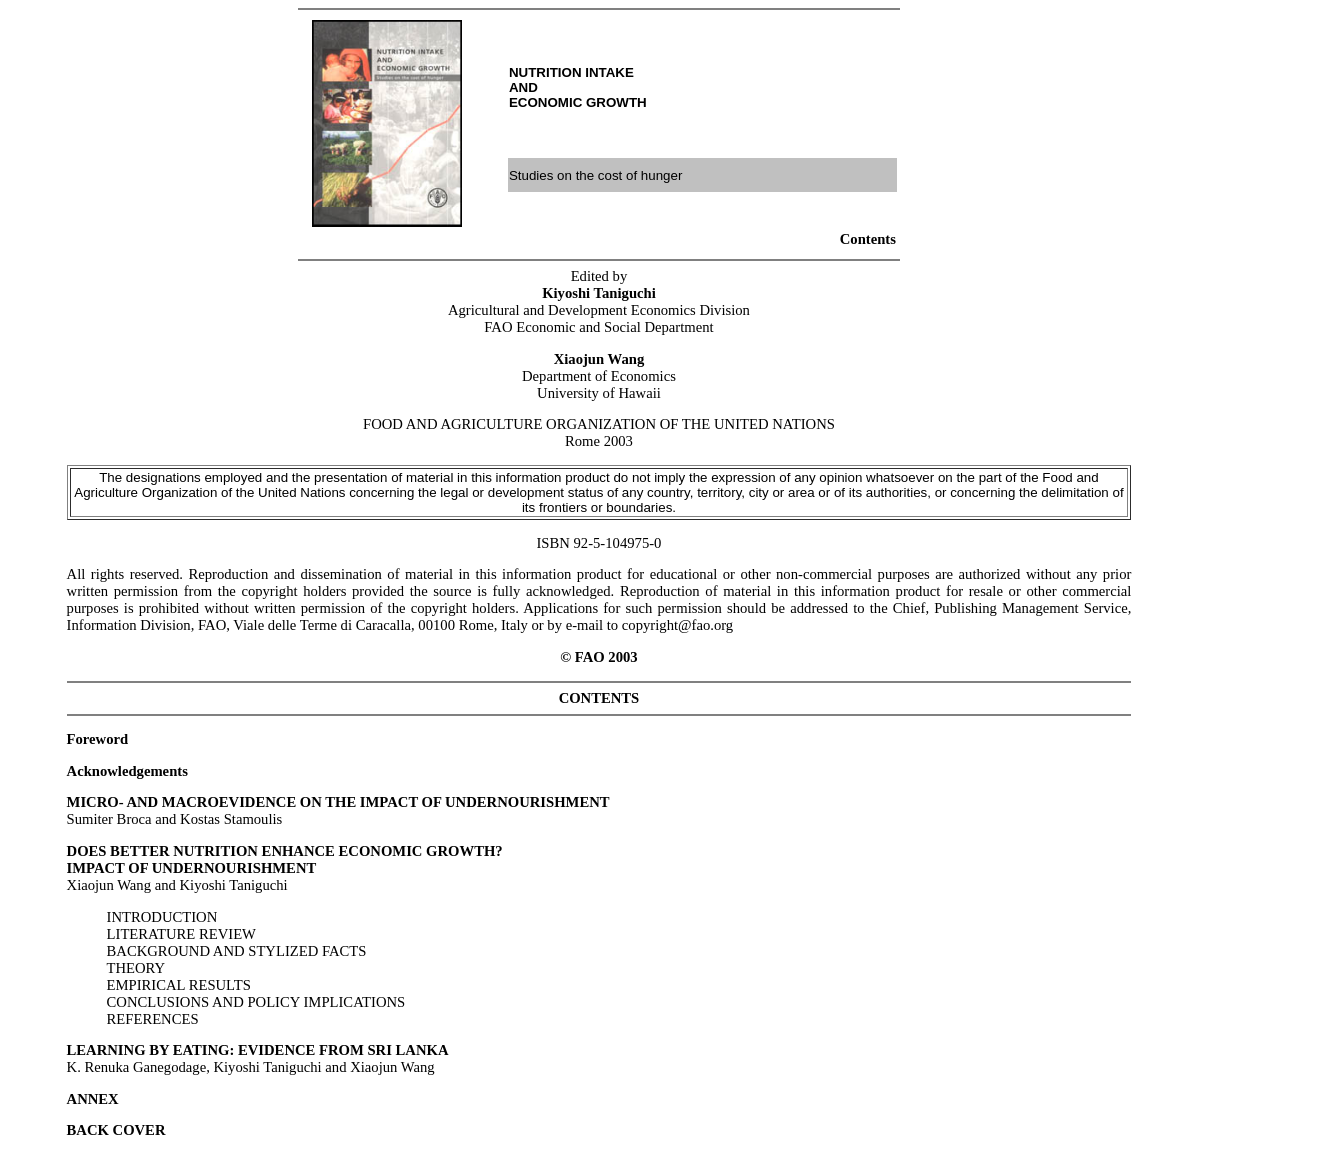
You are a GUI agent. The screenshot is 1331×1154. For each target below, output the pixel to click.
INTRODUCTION (162, 917)
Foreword (98, 739)
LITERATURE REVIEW (181, 934)
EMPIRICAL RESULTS (179, 985)
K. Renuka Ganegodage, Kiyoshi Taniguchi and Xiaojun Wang (258, 1058)
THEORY (136, 968)
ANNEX (93, 1099)
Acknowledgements (127, 771)
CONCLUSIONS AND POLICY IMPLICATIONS (256, 1002)
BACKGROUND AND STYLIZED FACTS (237, 951)
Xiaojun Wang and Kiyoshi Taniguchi (285, 868)
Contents (868, 239)
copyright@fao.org (677, 625)
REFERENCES (153, 1019)
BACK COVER (116, 1130)
